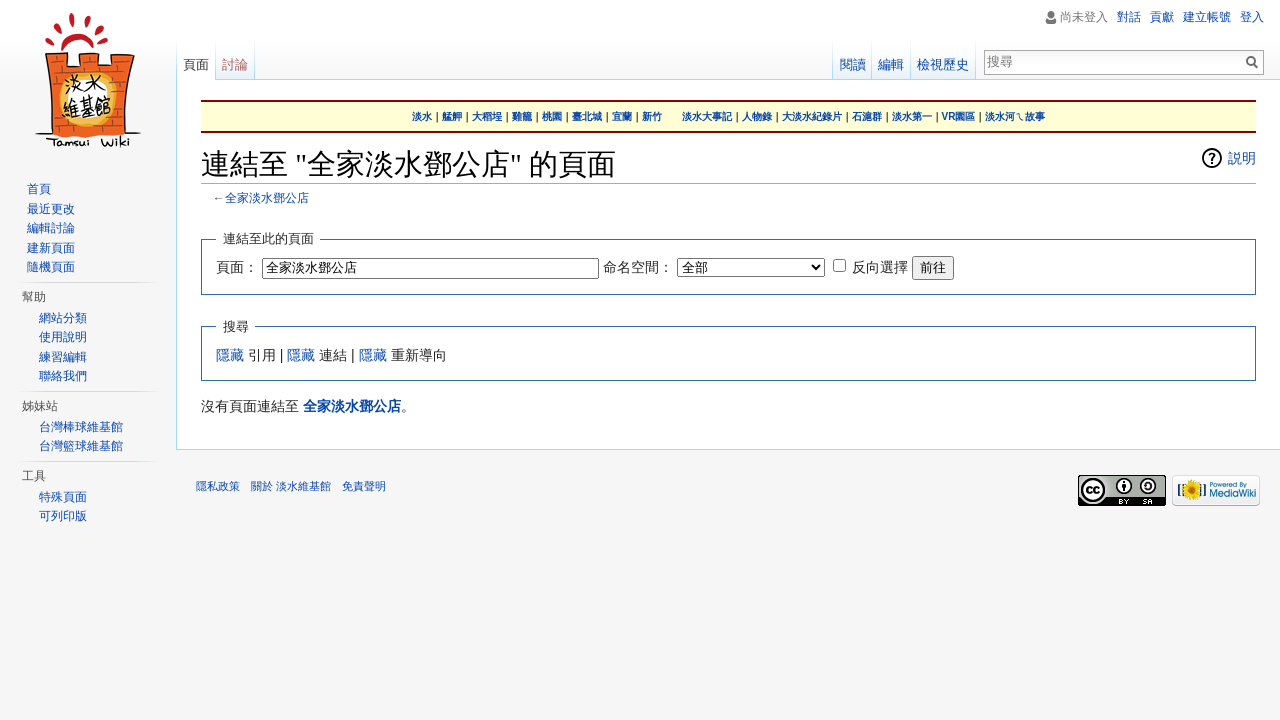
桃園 (552, 116)
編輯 (891, 64)
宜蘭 (622, 116)
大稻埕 (487, 116)
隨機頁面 (51, 267)
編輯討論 (51, 228)
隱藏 (230, 355)
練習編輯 (63, 357)
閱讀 (853, 64)
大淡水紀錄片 (812, 116)
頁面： (237, 267)
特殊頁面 (63, 497)
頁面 (196, 64)
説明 (1242, 158)
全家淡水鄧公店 (267, 197)
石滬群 (867, 116)
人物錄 (757, 116)
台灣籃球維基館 (81, 446)
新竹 (652, 116)
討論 (235, 64)
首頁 (39, 189)
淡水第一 (912, 116)
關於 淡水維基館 (291, 486)
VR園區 (959, 116)
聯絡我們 (63, 376)
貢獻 (1162, 17)
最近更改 (51, 209)
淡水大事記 (707, 116)
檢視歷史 (943, 64)
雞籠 (522, 116)
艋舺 (452, 116)
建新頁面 (51, 248)
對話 (1129, 17)
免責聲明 (364, 486)
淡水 (422, 116)
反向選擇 (880, 267)
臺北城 (587, 116)
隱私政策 (218, 486)
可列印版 (63, 516)
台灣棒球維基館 (81, 427)
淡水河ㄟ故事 (1015, 116)
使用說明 (63, 337)
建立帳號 (1207, 17)
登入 (1252, 17)
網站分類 (63, 318)
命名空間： (638, 267)
